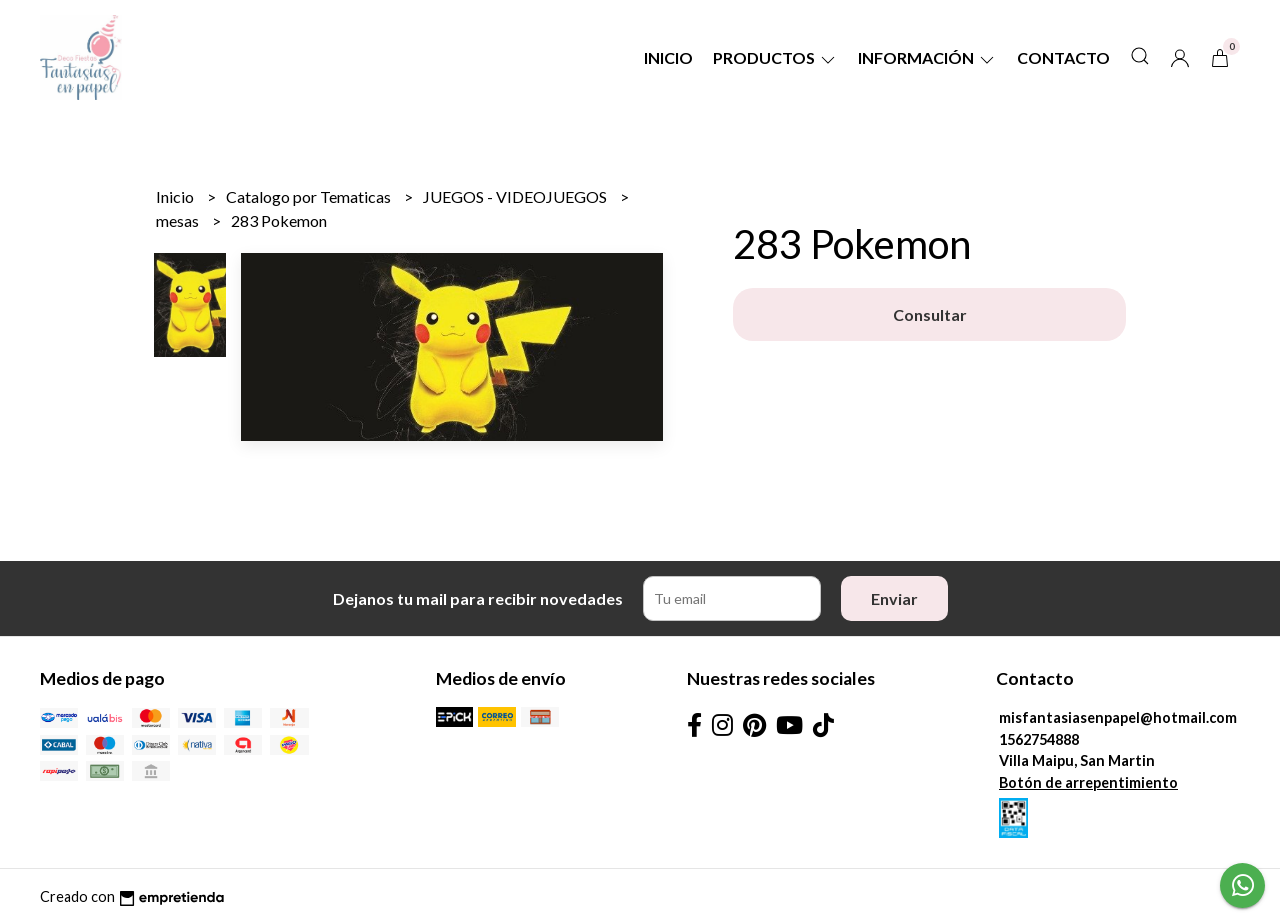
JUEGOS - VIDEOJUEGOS (516, 196)
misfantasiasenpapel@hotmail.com (1118, 717)
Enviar (894, 598)
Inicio (668, 57)
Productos (775, 57)
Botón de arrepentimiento (1088, 782)
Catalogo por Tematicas (310, 196)
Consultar (930, 314)
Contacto (1063, 57)
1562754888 (1039, 739)
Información (927, 57)
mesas (179, 220)
